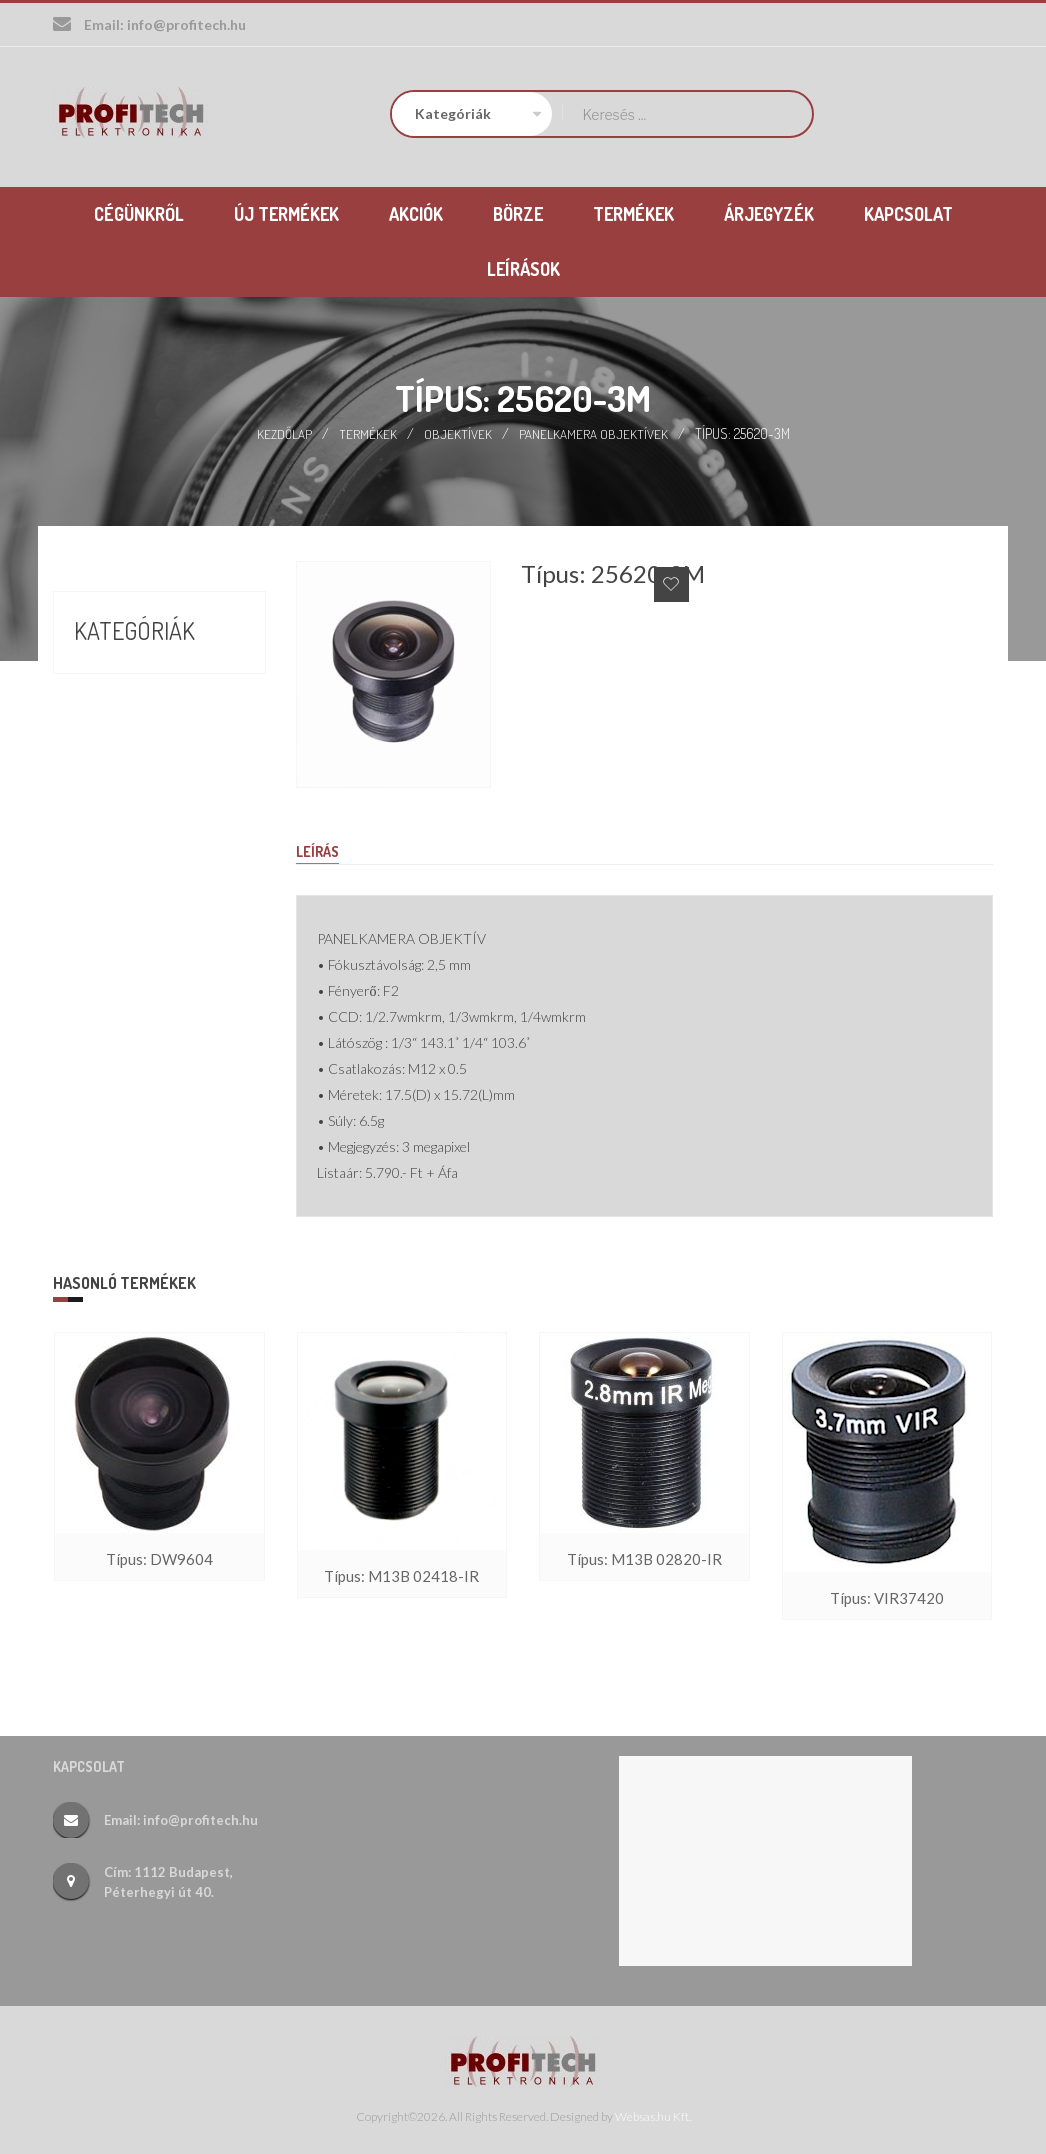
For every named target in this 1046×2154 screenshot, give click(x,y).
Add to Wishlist (671, 582)
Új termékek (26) (139, 782)
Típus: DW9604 (159, 1559)
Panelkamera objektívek (594, 431)
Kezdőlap (284, 431)
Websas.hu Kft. (653, 2114)
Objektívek (459, 431)
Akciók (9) (110, 674)
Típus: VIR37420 (886, 1598)
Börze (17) (111, 710)
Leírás (320, 850)
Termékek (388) (133, 746)
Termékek (369, 431)
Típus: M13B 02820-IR (644, 1559)
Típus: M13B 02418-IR (402, 1576)
